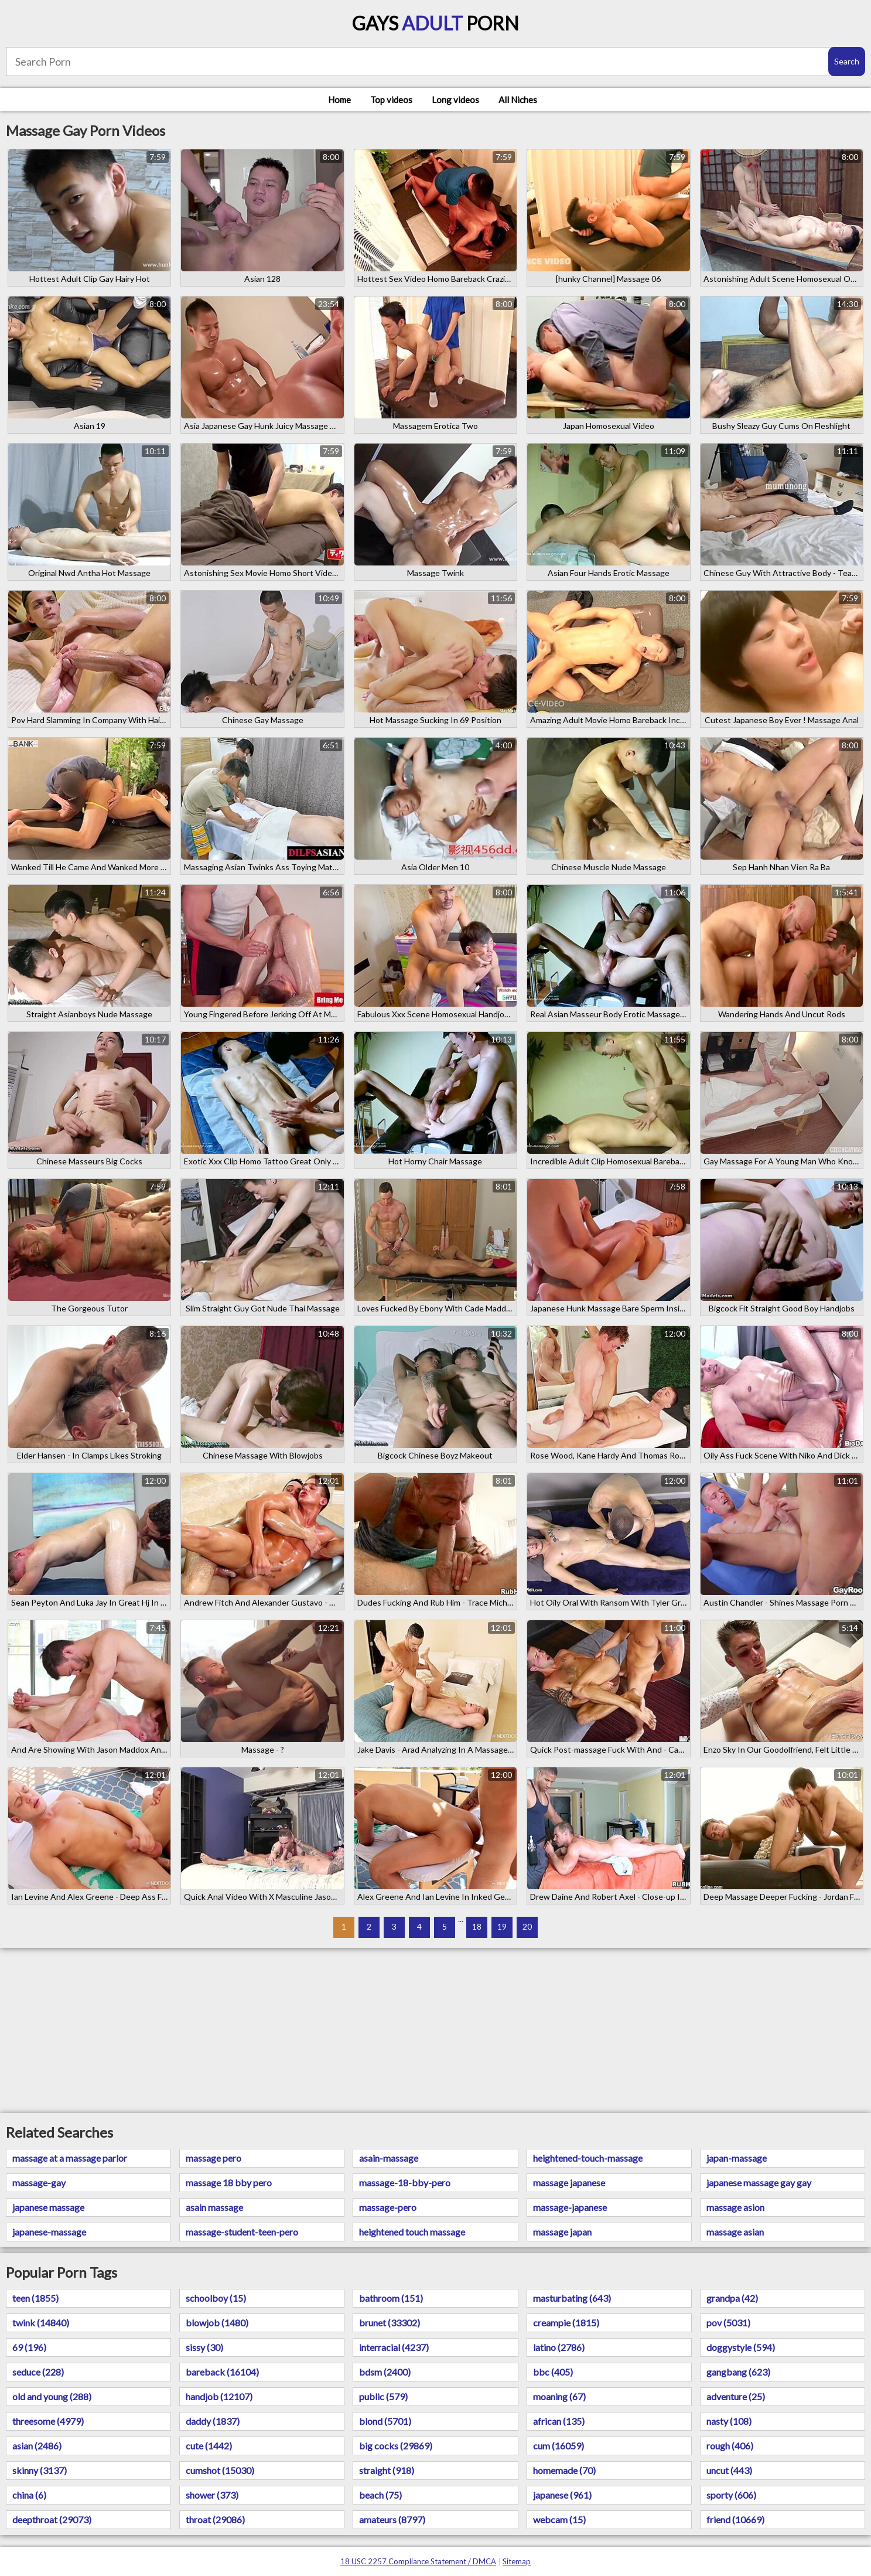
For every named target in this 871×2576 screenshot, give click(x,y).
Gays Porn (435, 23)
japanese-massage (49, 2231)
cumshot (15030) (220, 2470)
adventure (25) (735, 2396)
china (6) (29, 2494)
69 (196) (29, 2347)
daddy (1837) (213, 2421)
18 (476, 1926)
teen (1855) (35, 2298)
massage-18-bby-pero (404, 2182)
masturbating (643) (572, 2298)
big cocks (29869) (395, 2445)
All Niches (517, 99)
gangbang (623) (738, 2371)
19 (502, 1926)
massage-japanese (570, 2207)
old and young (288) (51, 2396)
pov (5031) (728, 2322)
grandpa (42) (732, 2298)
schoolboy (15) (216, 2298)
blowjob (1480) (217, 2322)
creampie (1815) (566, 2322)
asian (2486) (37, 2445)
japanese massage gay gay (758, 2182)
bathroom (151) (391, 2298)
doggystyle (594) (740, 2347)
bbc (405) (553, 2371)
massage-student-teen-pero (242, 2231)
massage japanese (569, 2182)
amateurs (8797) (392, 2519)
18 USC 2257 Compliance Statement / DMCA (418, 2561)
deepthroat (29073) (51, 2519)
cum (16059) (558, 2445)
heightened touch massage (412, 2231)
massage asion (735, 2207)
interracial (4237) (394, 2347)
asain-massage (388, 2157)
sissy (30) (204, 2347)
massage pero (213, 2157)
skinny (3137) (39, 2470)
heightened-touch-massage (588, 2157)
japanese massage (48, 2207)
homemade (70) (564, 2470)
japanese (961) (562, 2494)
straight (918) (386, 2470)
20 (527, 1926)
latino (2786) (559, 2347)
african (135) (559, 2421)
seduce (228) (38, 2371)
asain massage (214, 2207)
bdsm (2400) (385, 2371)
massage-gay (39, 2182)
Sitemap (517, 2561)
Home (339, 99)
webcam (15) (559, 2519)
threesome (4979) (48, 2421)
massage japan (562, 2231)
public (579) (383, 2396)
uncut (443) (729, 2470)
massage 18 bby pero (229, 2182)
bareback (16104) (222, 2371)
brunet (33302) (389, 2322)
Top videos (391, 99)
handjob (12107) (219, 2396)
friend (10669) (735, 2519)
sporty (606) (731, 2494)
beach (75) (380, 2494)
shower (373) (212, 2494)
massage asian (735, 2231)
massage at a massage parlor (69, 2157)
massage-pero (387, 2207)
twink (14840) (40, 2322)
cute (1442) (209, 2445)
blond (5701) (385, 2421)
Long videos (455, 99)
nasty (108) (729, 2421)
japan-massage (736, 2157)
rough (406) (729, 2445)
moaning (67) (559, 2396)
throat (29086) (215, 2519)
